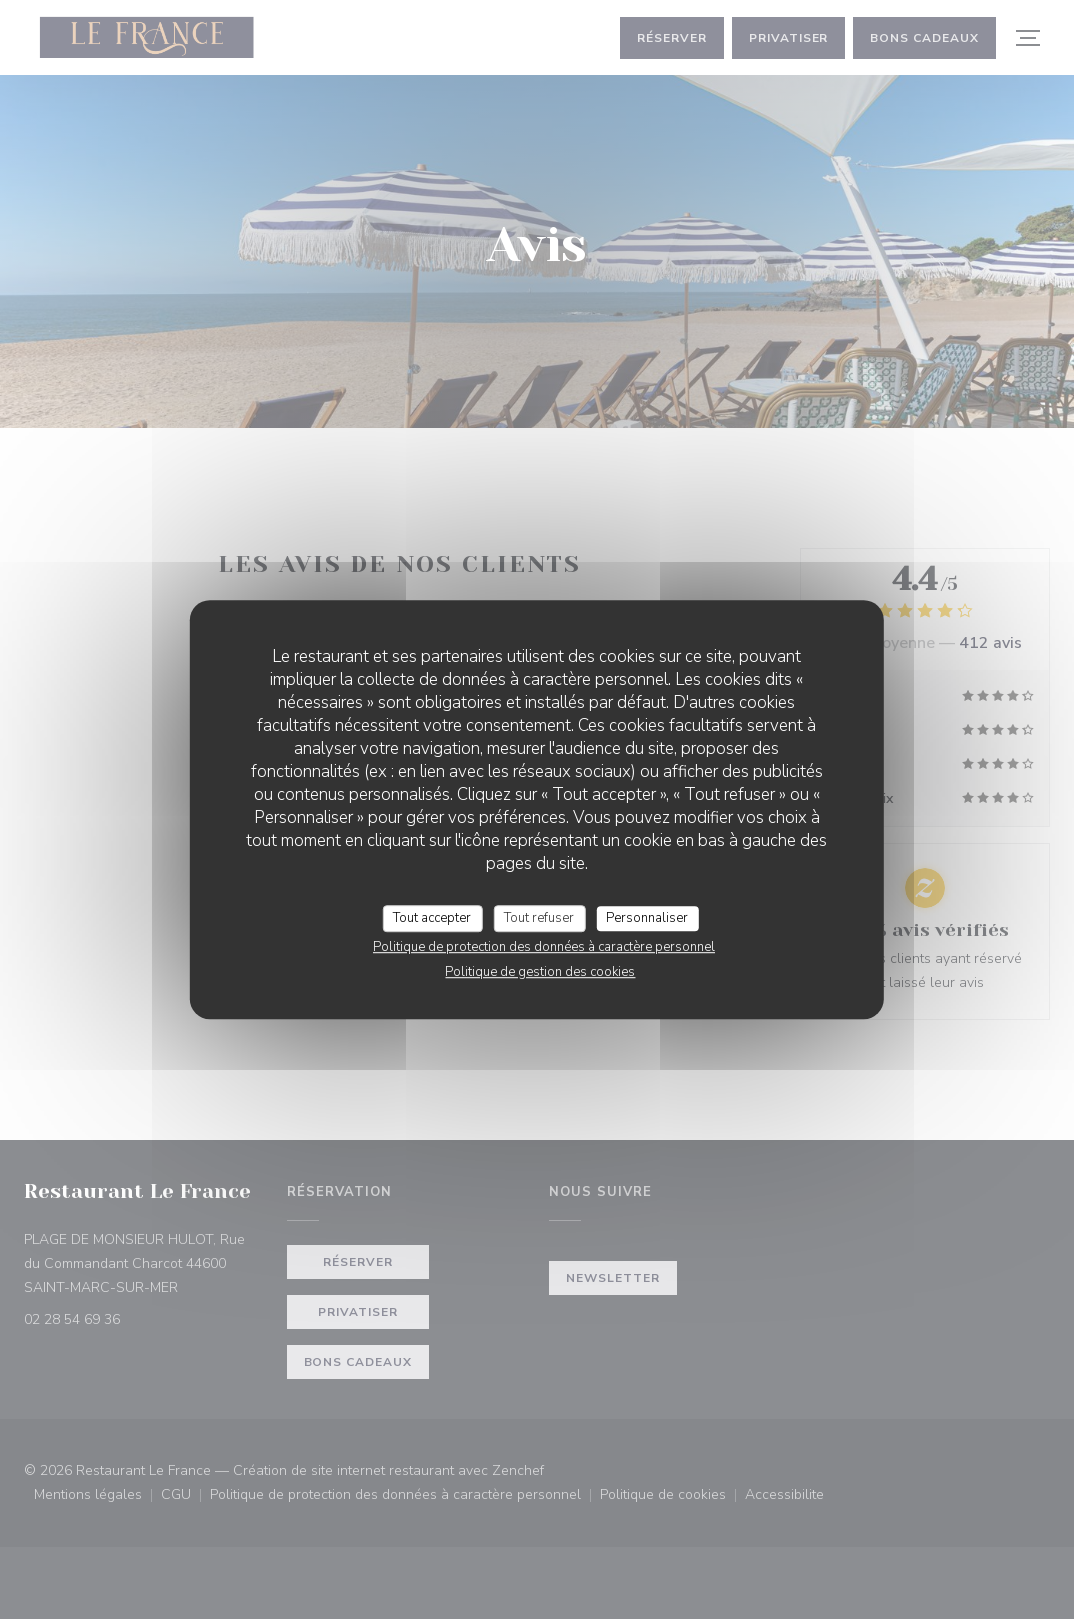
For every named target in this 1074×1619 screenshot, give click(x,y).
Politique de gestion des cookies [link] (540, 972)
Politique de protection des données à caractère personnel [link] (544, 947)
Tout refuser (539, 918)
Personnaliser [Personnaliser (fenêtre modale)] (647, 918)
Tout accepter (432, 918)
